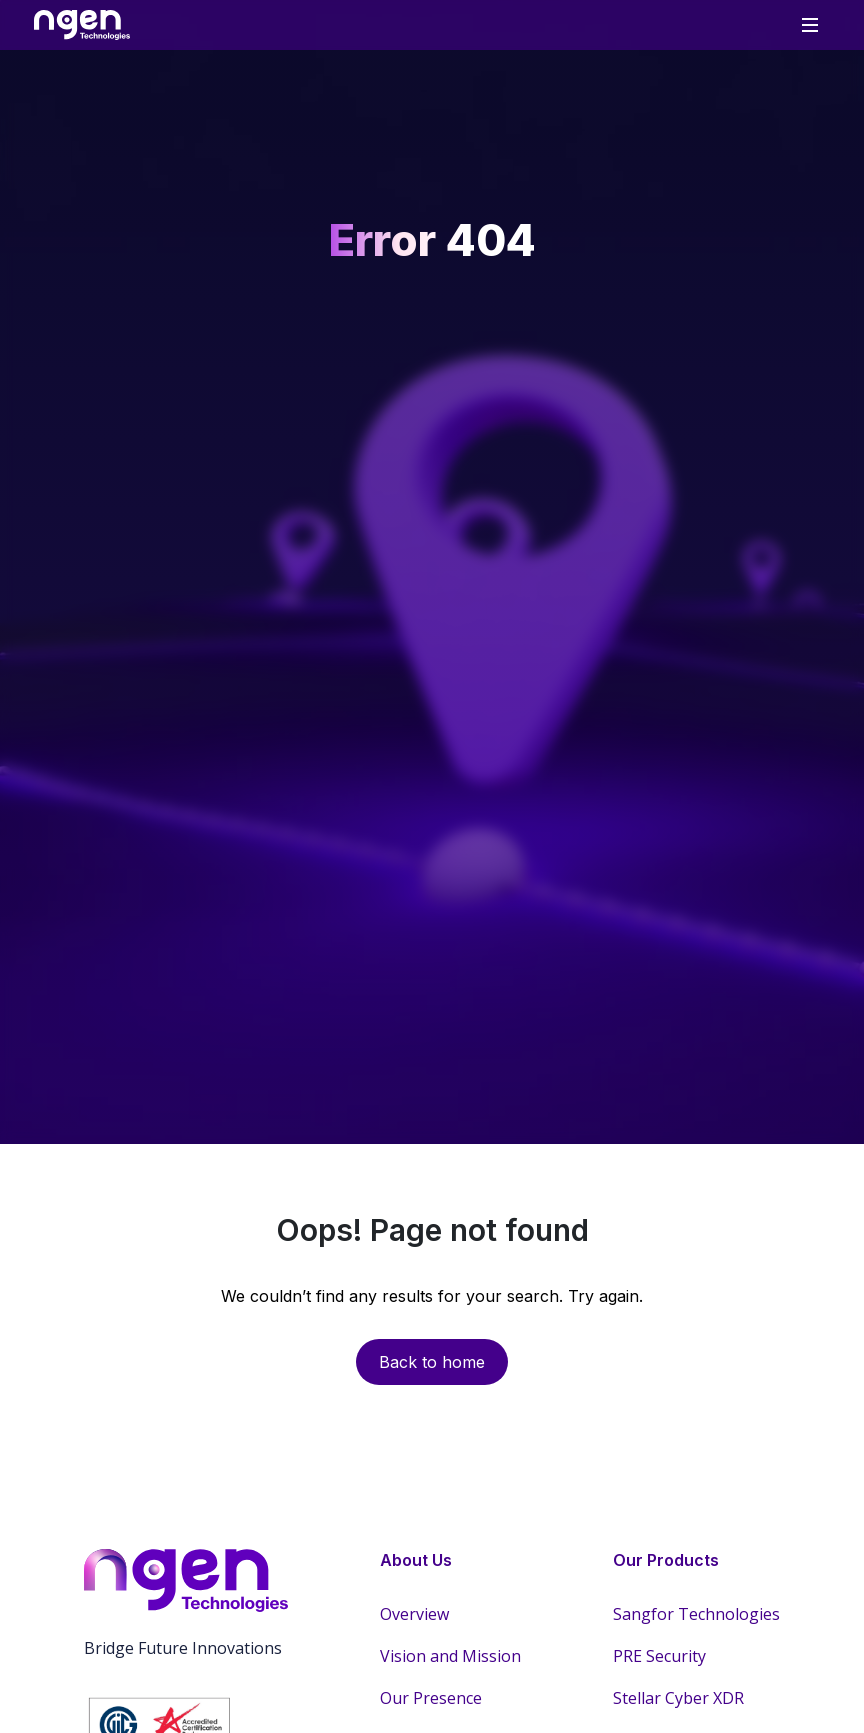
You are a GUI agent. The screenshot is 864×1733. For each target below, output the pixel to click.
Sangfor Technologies (696, 1614)
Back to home (432, 1362)
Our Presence (431, 1698)
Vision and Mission (450, 1656)
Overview (414, 1614)
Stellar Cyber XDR (678, 1698)
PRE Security (659, 1656)
